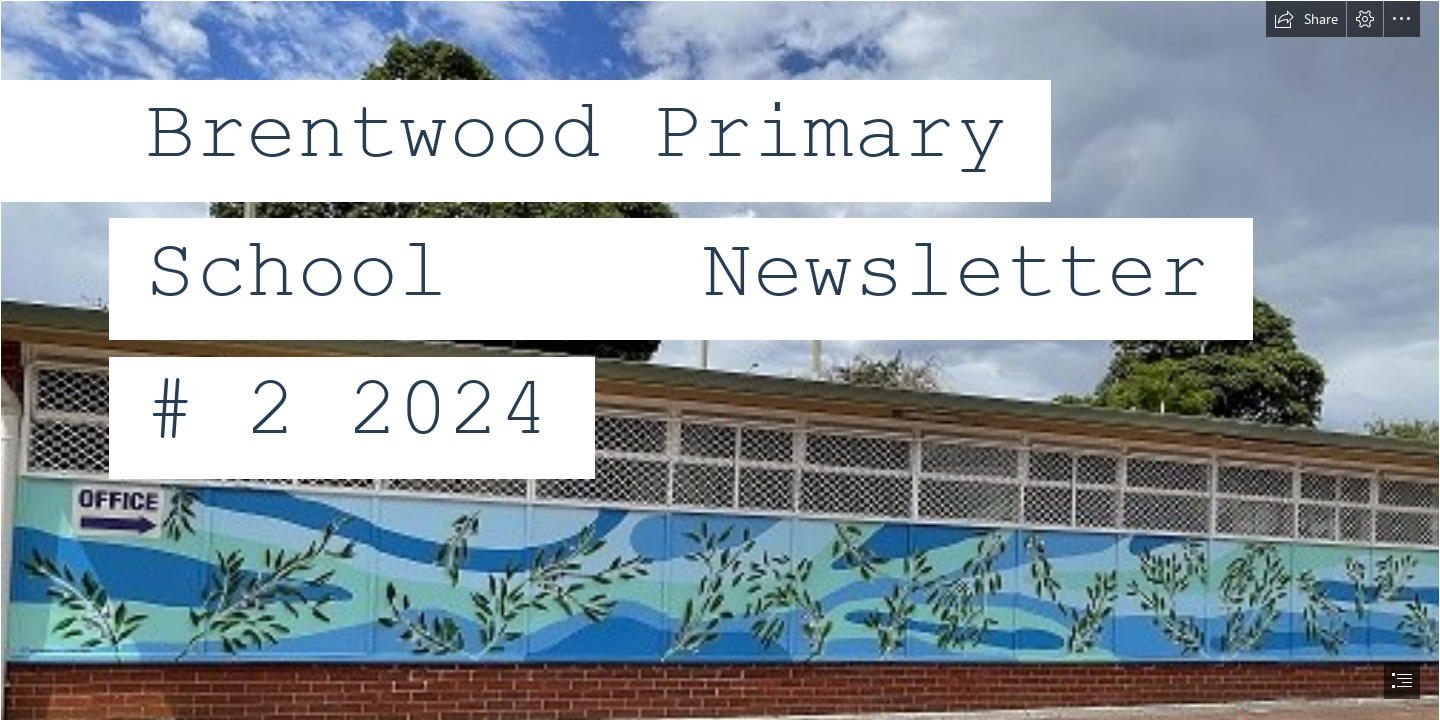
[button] (1306, 19)
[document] (720, 360)
